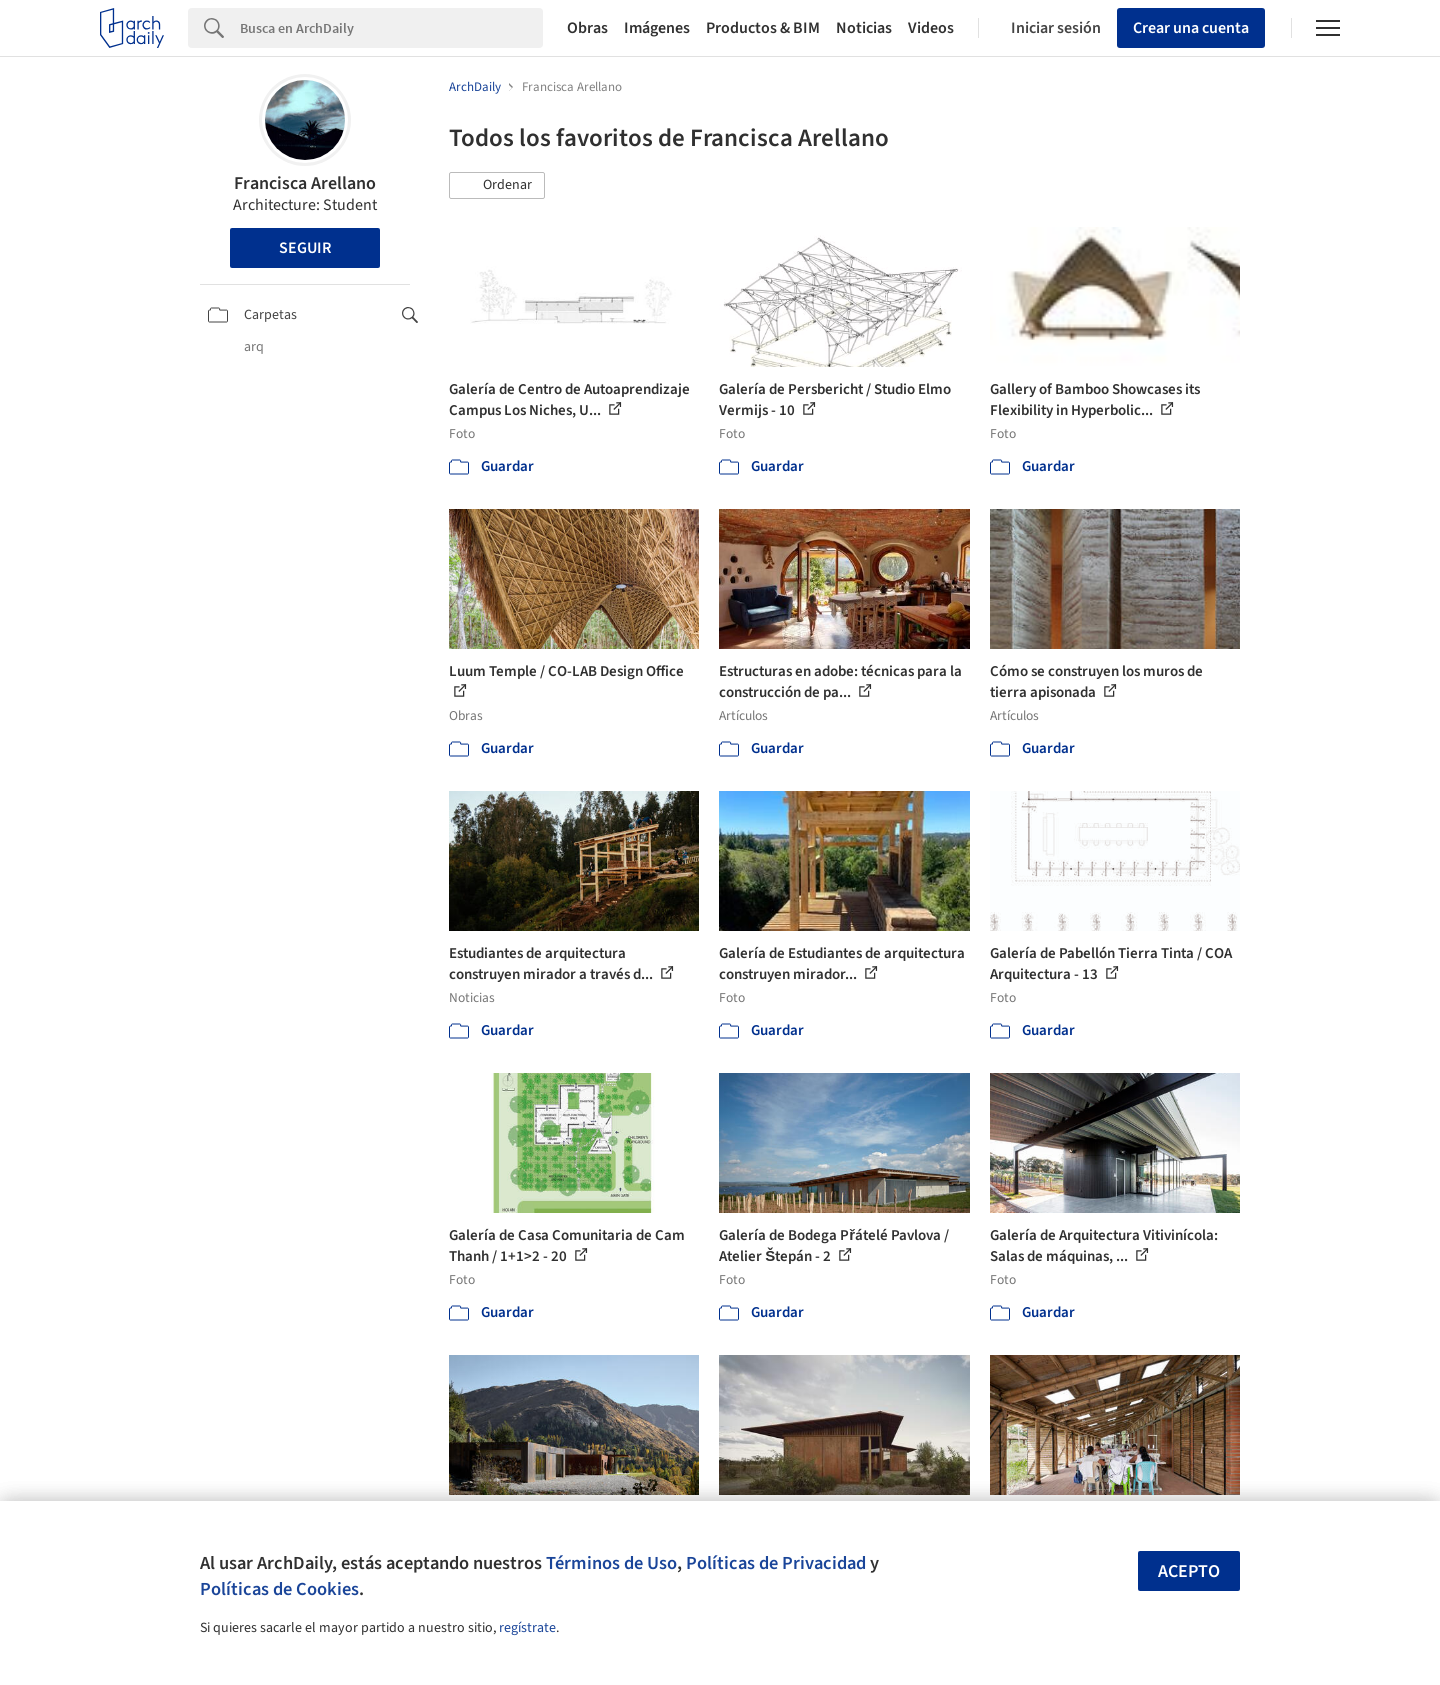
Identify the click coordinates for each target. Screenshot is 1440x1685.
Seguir (305, 248)
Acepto (1189, 1571)
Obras (587, 28)
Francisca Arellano (305, 183)
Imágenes (657, 28)
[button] (497, 186)
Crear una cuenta (1191, 28)
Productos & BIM (763, 28)
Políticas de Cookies (279, 1589)
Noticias (864, 28)
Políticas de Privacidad (776, 1563)
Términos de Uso (611, 1563)
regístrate (527, 1628)
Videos (931, 28)
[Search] (391, 28)
